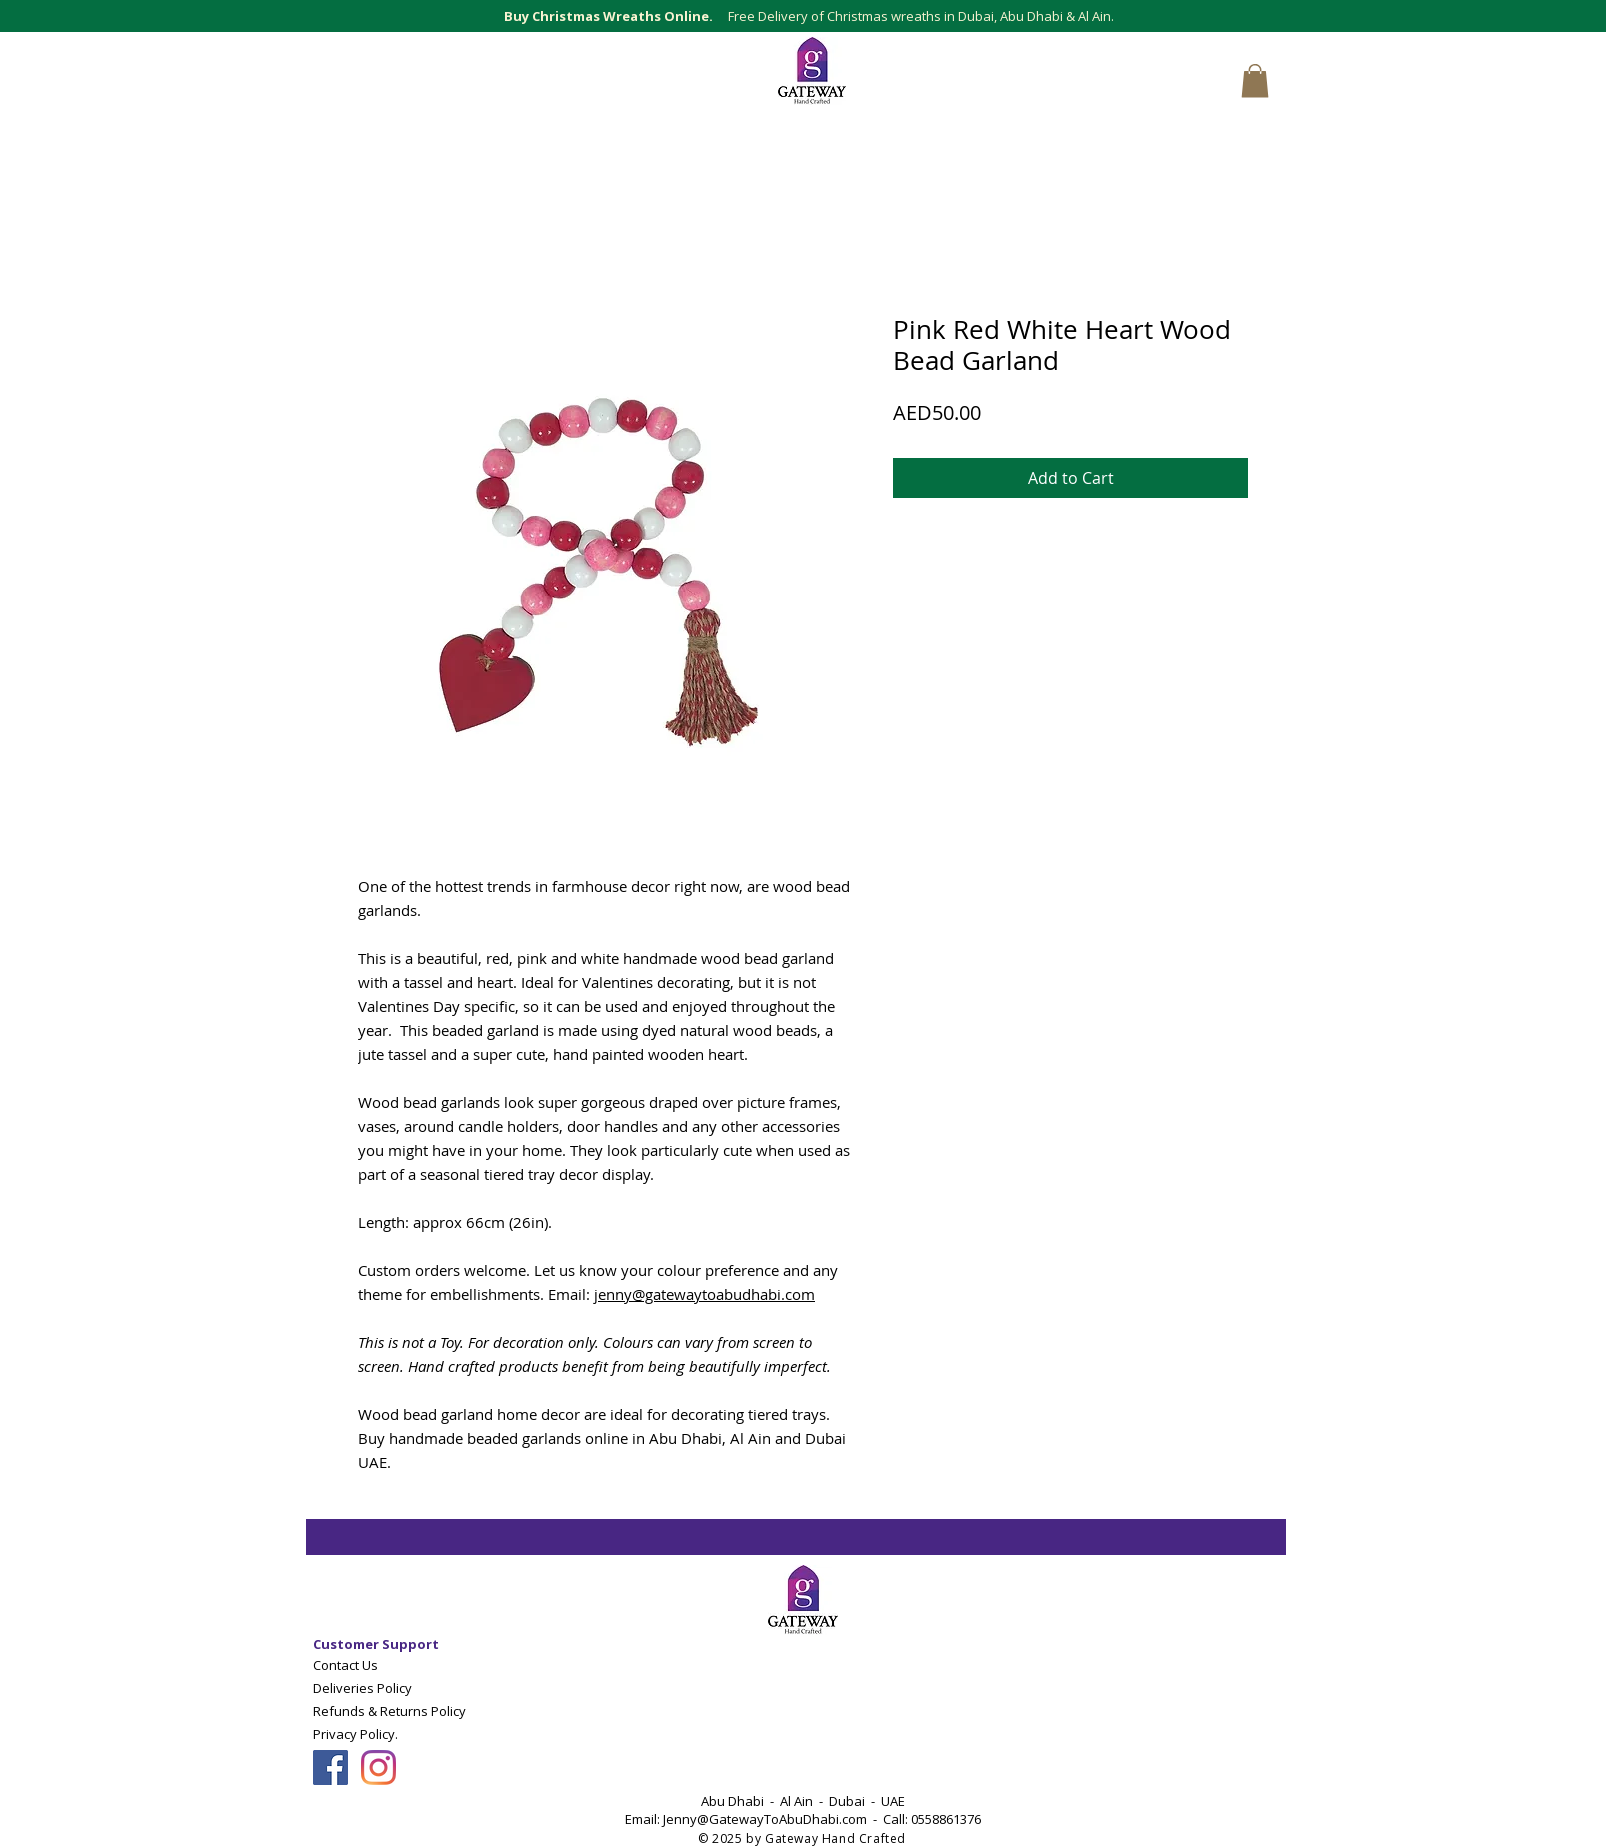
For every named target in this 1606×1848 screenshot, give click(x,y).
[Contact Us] (407, 1664)
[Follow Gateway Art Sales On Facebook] (330, 1767)
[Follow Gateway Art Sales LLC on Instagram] (378, 1767)
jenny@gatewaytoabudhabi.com (704, 1294)
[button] (1255, 80)
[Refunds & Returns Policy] (407, 1710)
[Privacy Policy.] (386, 1733)
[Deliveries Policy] (407, 1687)
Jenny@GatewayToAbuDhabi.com (765, 1819)
